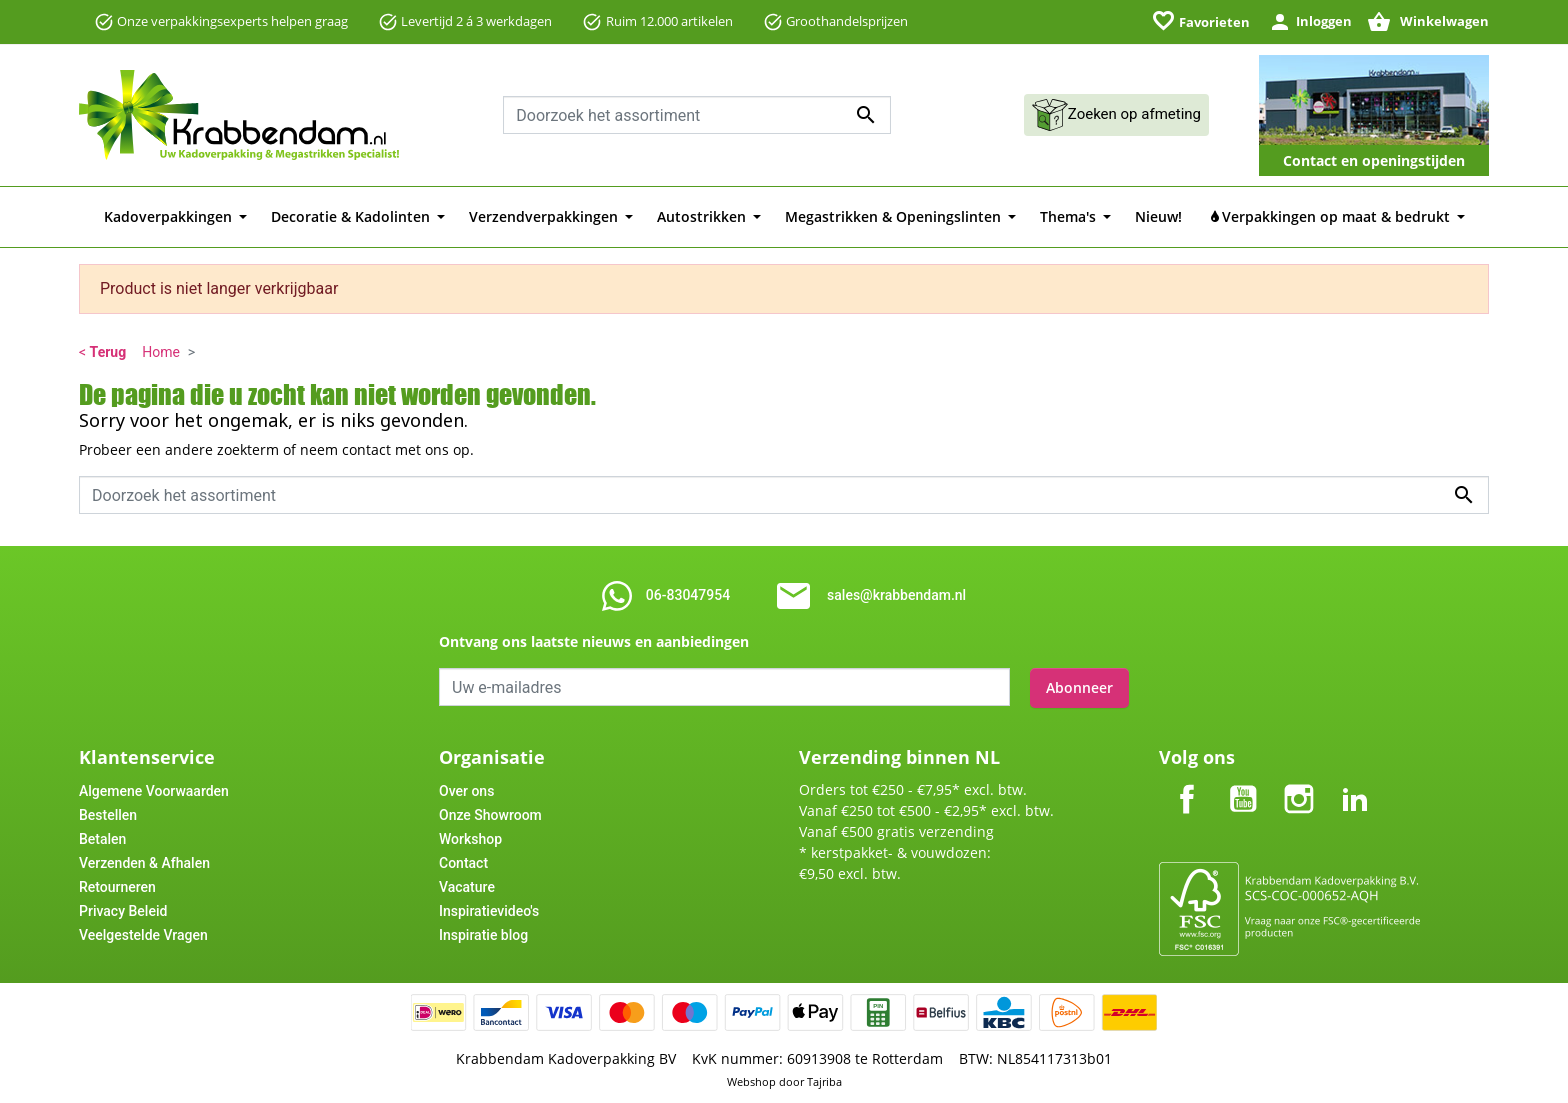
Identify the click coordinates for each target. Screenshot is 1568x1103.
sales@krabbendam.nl (896, 595)
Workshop (470, 837)
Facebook (1187, 780)
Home (161, 352)
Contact (463, 861)
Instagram (1299, 780)
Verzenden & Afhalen (144, 861)
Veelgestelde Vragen (143, 933)
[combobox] (697, 115)
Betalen (102, 837)
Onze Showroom (490, 813)
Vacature (467, 885)
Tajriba (824, 1080)
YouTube (1243, 780)
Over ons (466, 789)
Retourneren (117, 885)
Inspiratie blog (483, 933)
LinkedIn (1355, 780)
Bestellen (108, 813)
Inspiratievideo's (489, 909)
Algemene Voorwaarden (154, 789)
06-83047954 (688, 595)
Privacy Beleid (123, 909)
